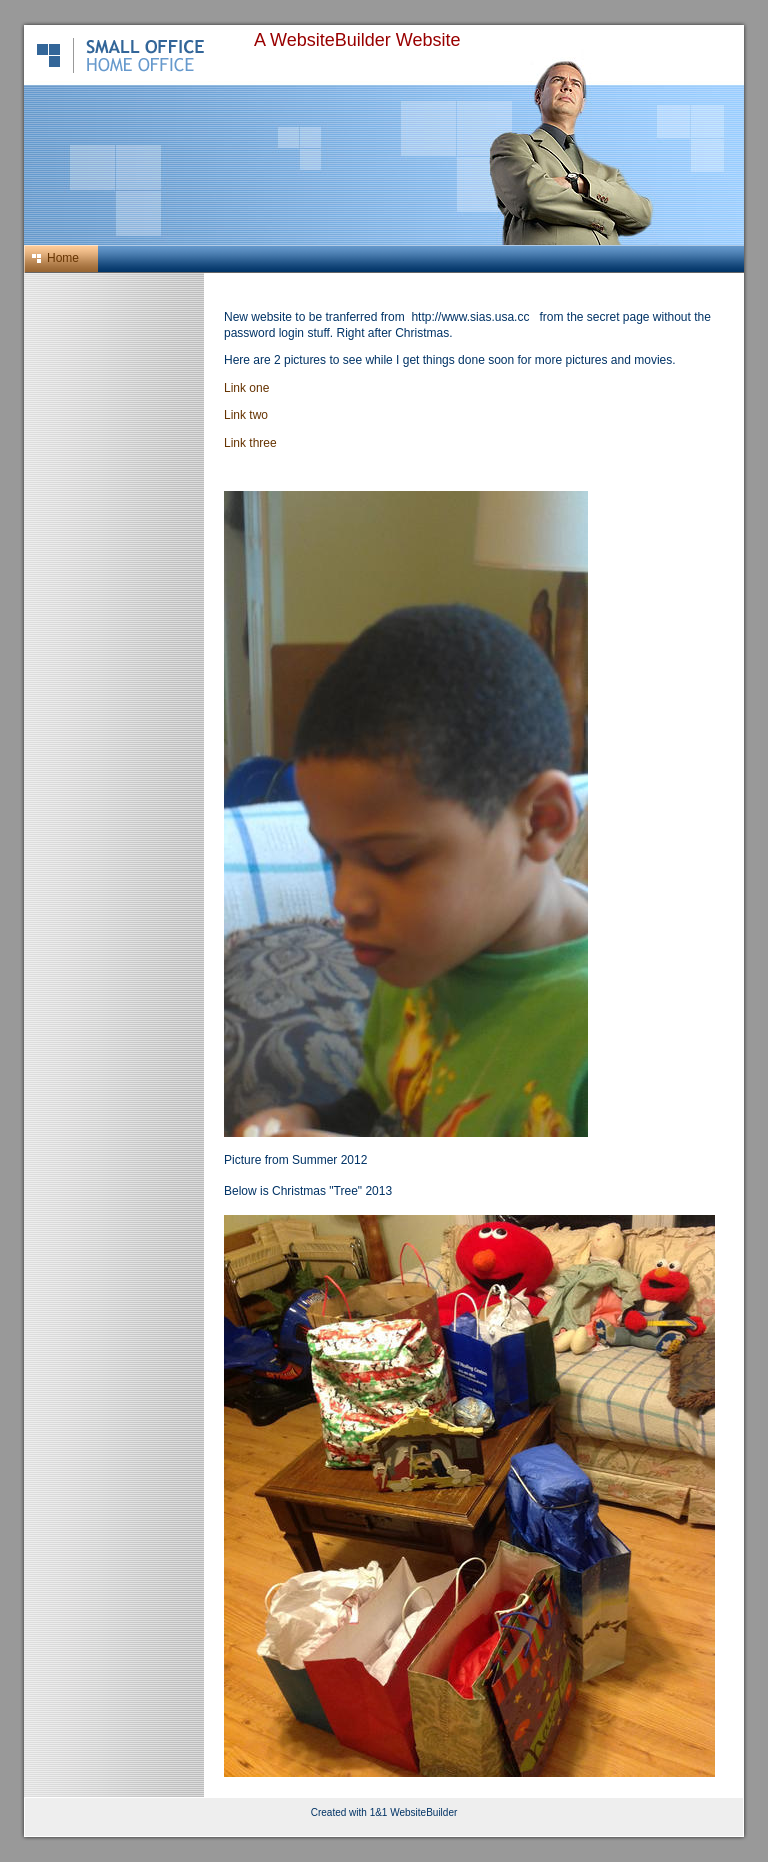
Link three (250, 443)
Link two (246, 415)
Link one (246, 388)
